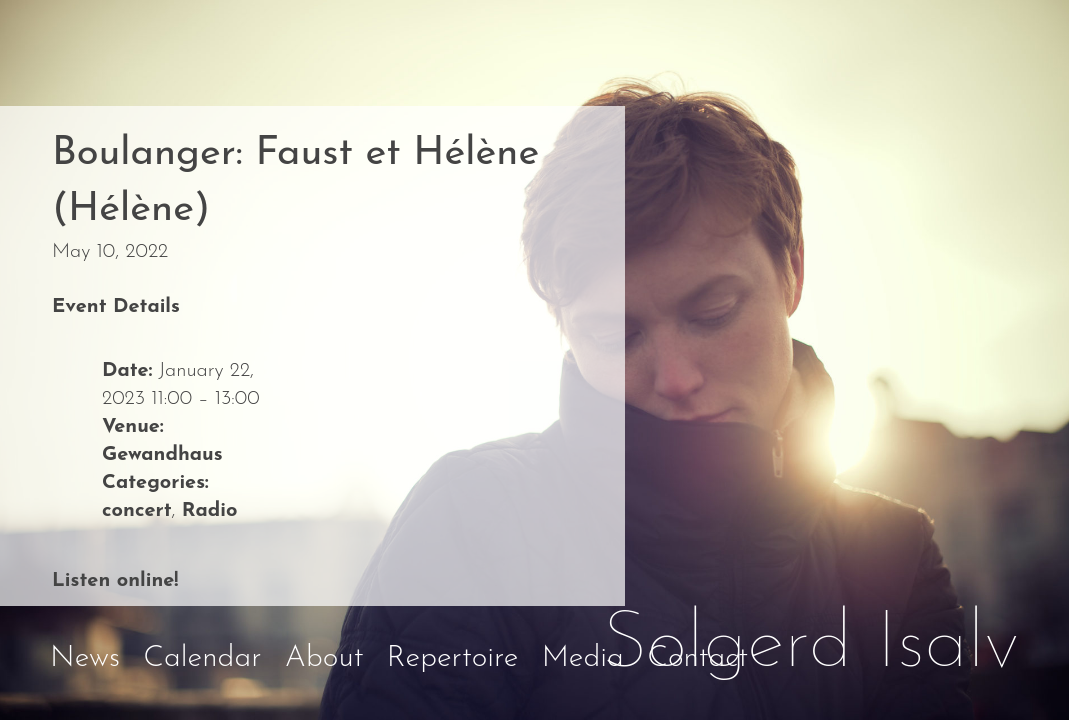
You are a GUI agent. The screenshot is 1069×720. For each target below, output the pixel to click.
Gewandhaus (162, 455)
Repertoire (453, 658)
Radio (210, 511)
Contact (697, 658)
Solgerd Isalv (811, 646)
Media (583, 658)
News (85, 658)
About (324, 658)
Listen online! (115, 581)
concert (137, 511)
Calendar (202, 658)
